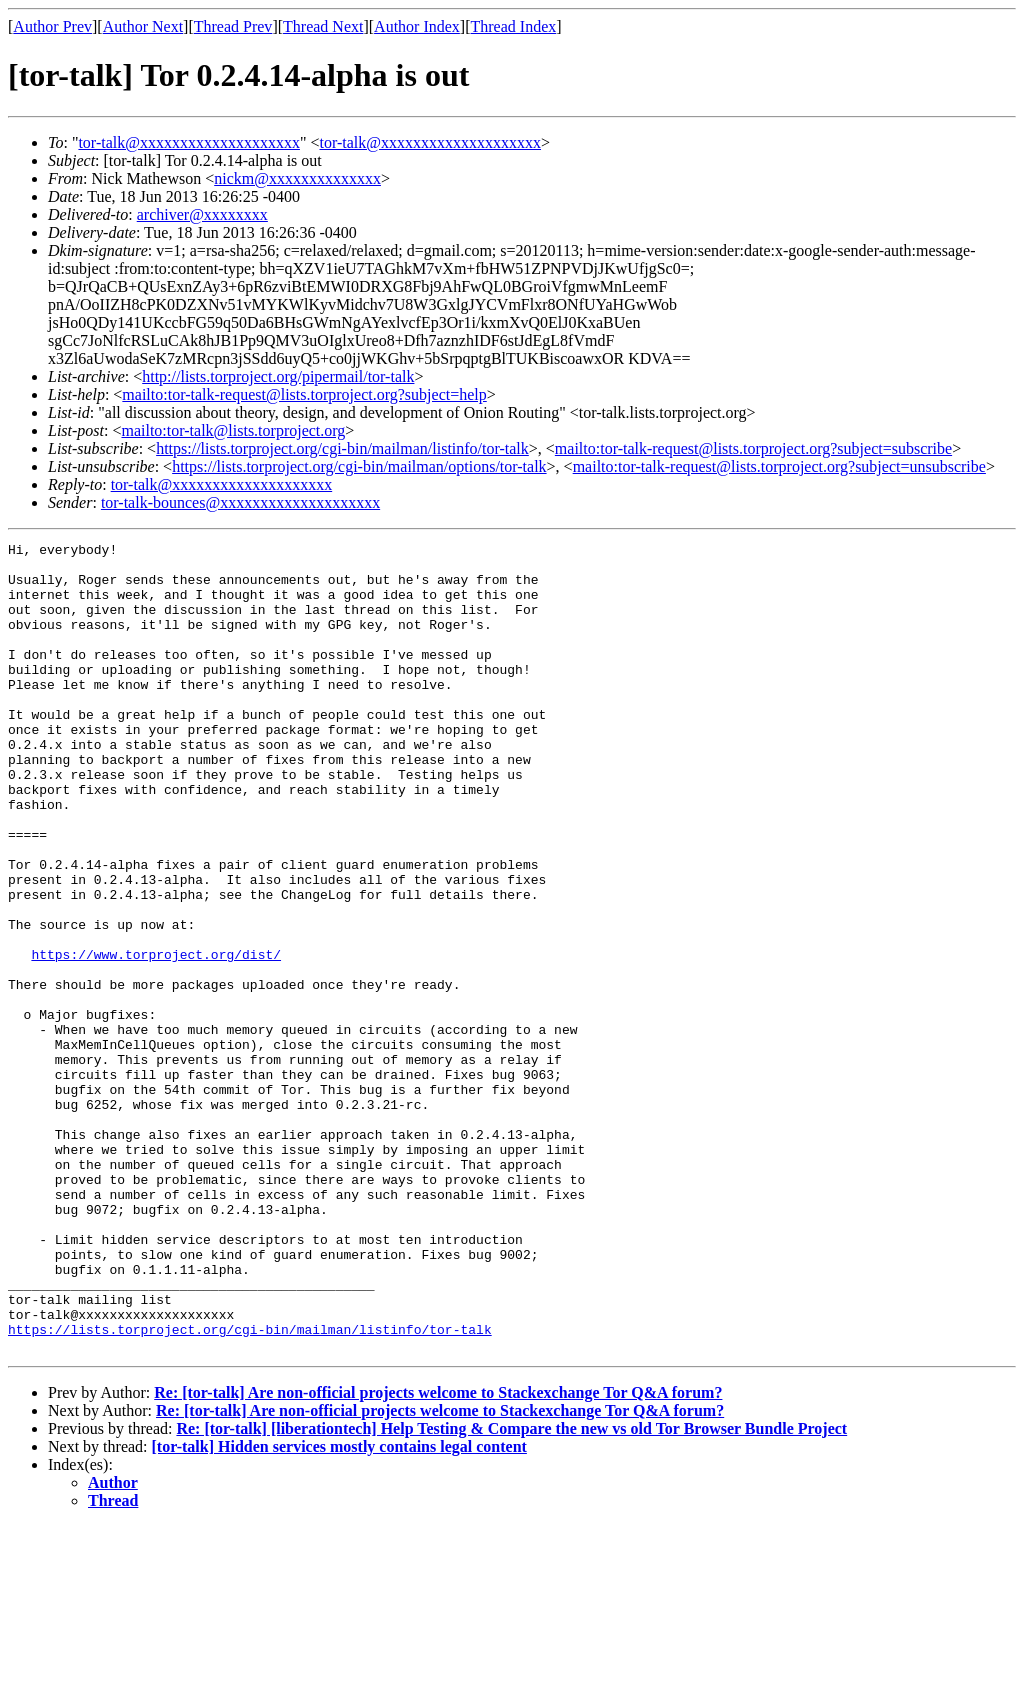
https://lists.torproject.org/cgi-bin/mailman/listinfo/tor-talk (342, 448)
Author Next (143, 26)
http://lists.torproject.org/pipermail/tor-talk (278, 376)
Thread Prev (233, 26)
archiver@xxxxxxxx (202, 214)
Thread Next (323, 26)
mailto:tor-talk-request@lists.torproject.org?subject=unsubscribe (779, 466)
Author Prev (52, 26)
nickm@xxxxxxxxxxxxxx (297, 178)
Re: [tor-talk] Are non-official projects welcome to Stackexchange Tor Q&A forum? (438, 1554)
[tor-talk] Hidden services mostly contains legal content (339, 1608)
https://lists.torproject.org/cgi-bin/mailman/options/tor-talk (359, 466)
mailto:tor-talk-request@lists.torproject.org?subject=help (304, 394)
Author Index (417, 26)
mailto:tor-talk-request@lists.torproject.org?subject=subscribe (753, 448)
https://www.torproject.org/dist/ (156, 1038)
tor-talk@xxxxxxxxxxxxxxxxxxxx (189, 142)
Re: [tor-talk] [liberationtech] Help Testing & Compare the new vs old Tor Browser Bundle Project (511, 1590)
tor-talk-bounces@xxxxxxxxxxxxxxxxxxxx (240, 502)
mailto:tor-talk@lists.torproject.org (233, 430)
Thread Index (514, 26)
